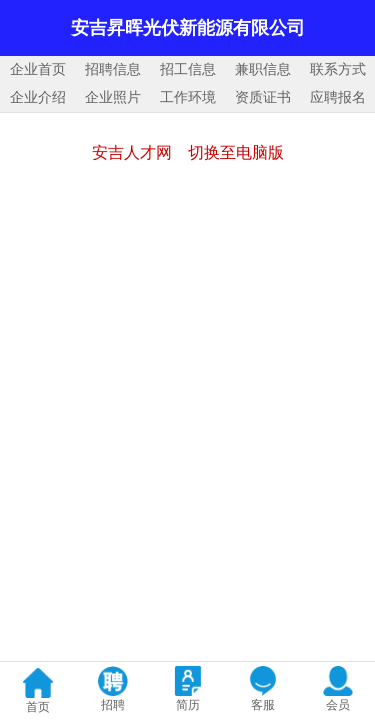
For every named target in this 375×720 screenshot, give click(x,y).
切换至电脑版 (236, 152)
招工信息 (188, 69)
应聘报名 (338, 97)
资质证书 (263, 97)
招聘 (113, 705)
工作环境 (188, 97)
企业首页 (38, 69)
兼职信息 (263, 69)
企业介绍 (38, 97)
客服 (263, 705)
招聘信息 (113, 69)
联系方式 (338, 69)
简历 (188, 705)
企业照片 (113, 97)
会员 (338, 705)
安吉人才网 (132, 152)
